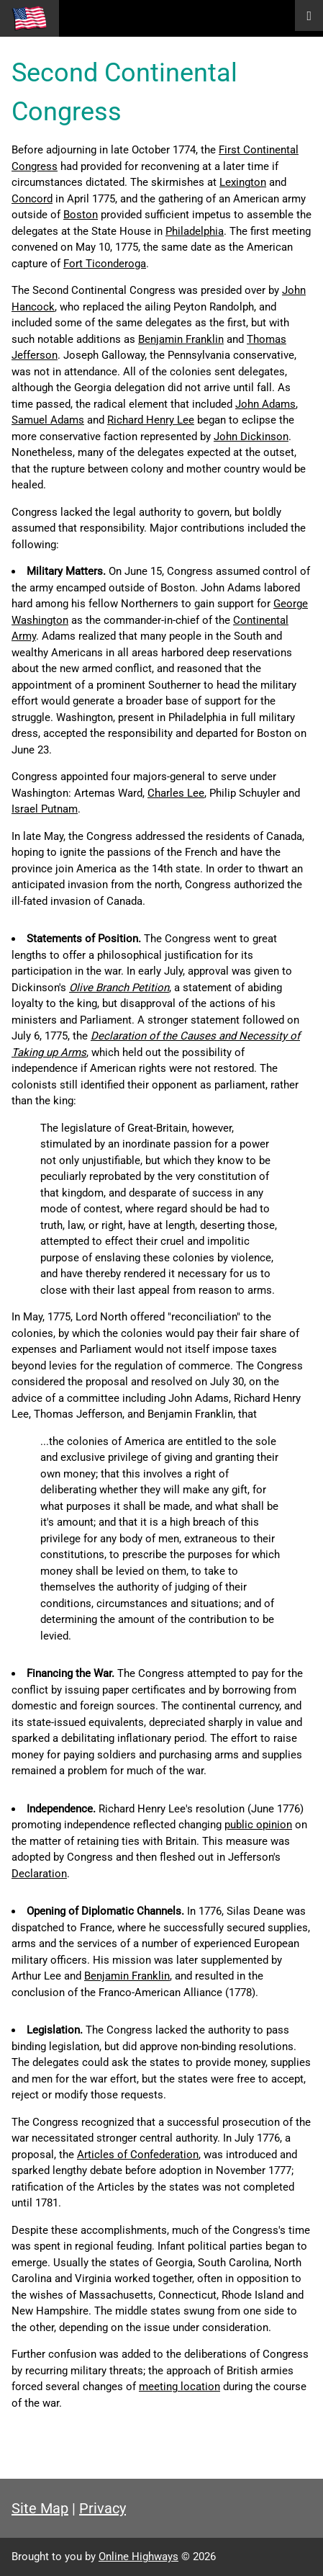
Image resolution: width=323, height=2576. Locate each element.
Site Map (40, 2508)
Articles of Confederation (138, 2154)
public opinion (258, 1824)
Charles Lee (175, 793)
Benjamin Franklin (181, 339)
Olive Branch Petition (119, 987)
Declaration (39, 1873)
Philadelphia (194, 231)
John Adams (265, 404)
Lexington (242, 182)
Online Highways (138, 2556)
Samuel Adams (48, 419)
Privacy (102, 2508)
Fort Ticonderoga (104, 263)
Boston (80, 214)
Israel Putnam (45, 808)
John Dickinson (251, 436)
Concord (32, 198)
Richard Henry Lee (150, 419)
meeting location (179, 2386)
